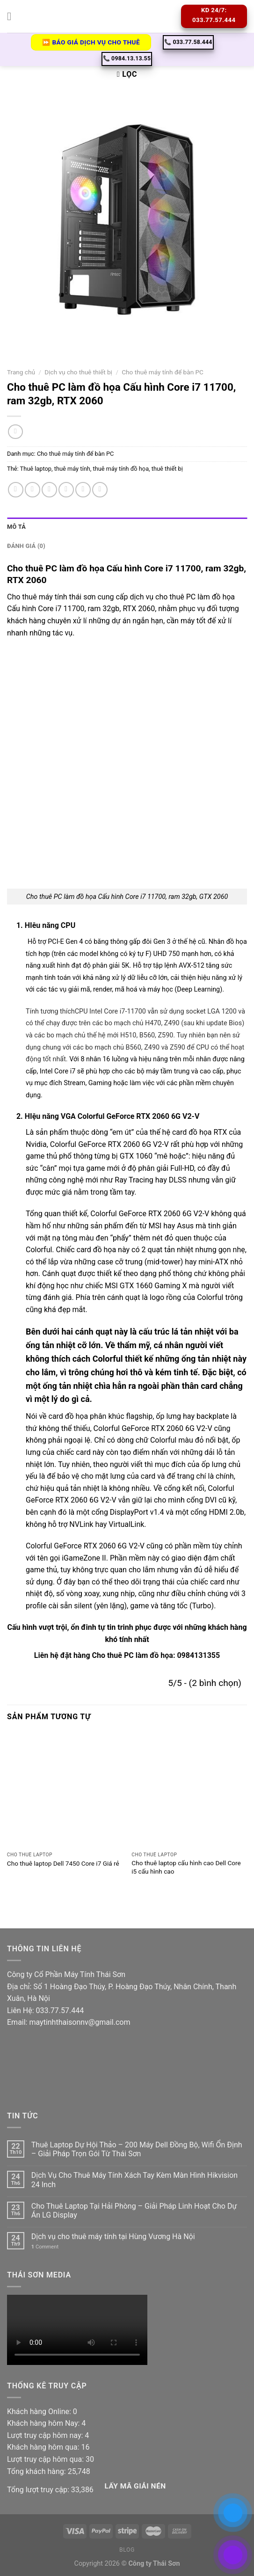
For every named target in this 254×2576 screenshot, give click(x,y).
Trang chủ (21, 372)
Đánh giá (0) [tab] (26, 545)
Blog (127, 2550)
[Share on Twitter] (49, 489)
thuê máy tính (72, 468)
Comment (44, 2247)
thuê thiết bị (167, 468)
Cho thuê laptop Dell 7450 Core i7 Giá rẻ (63, 1863)
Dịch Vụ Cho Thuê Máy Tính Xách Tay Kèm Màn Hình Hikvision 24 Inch (134, 2180)
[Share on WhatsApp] (15, 489)
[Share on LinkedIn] (100, 489)
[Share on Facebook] (32, 489)
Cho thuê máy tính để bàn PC (162, 372)
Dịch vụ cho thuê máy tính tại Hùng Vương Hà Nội (113, 2236)
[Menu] (12, 16)
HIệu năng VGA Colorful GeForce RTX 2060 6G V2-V (112, 1116)
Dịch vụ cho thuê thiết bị (78, 372)
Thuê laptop (36, 468)
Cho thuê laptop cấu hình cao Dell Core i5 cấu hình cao (186, 1867)
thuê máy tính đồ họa (121, 468)
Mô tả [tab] (16, 526)
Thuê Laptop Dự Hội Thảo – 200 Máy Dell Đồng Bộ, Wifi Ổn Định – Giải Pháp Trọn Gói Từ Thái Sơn (136, 2149)
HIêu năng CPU (49, 925)
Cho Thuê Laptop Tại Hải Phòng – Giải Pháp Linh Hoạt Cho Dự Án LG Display (134, 2210)
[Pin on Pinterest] (83, 489)
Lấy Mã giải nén (135, 2486)
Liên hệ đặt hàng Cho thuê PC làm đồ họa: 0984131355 (127, 1655)
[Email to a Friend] (66, 489)
